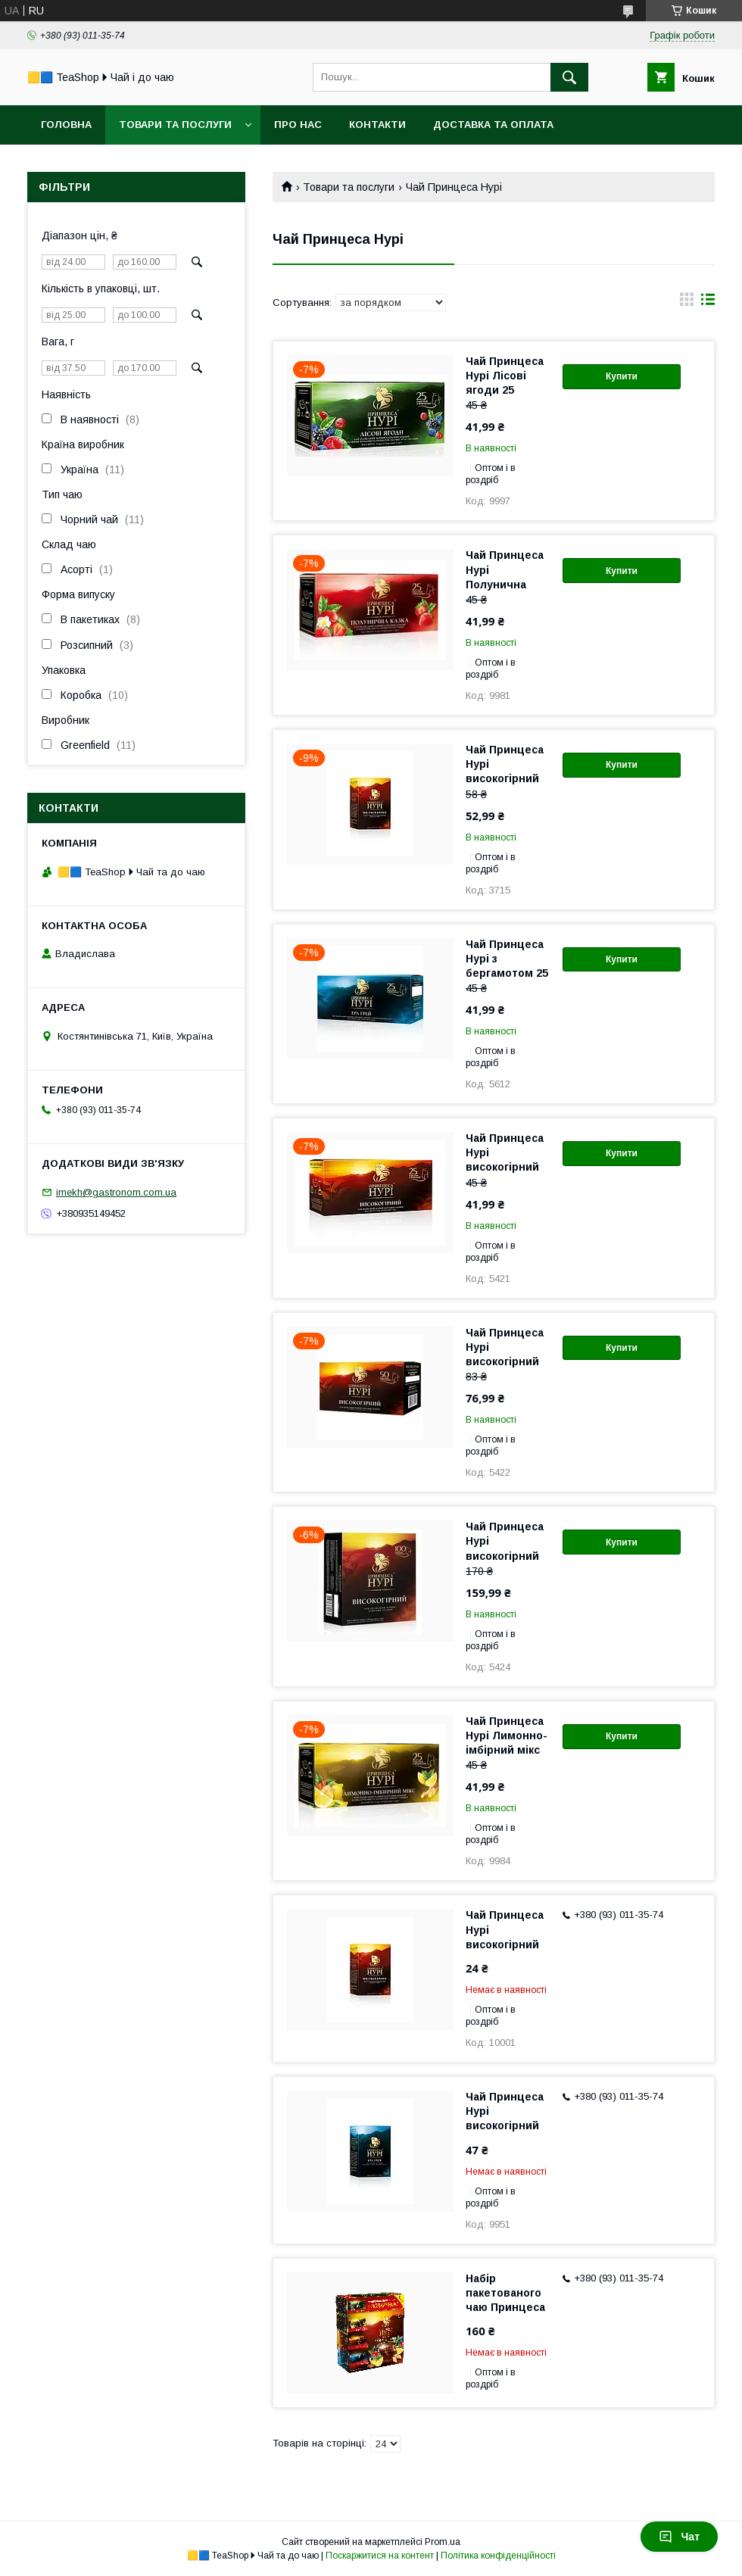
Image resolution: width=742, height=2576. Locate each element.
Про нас (298, 124)
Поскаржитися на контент (380, 2555)
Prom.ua (442, 2542)
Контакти (377, 124)
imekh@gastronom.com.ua (116, 1192)
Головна (66, 124)
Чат (679, 2536)
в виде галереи (687, 302)
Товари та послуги (175, 124)
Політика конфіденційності (498, 2555)
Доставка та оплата (493, 124)
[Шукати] (569, 77)
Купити (622, 376)
